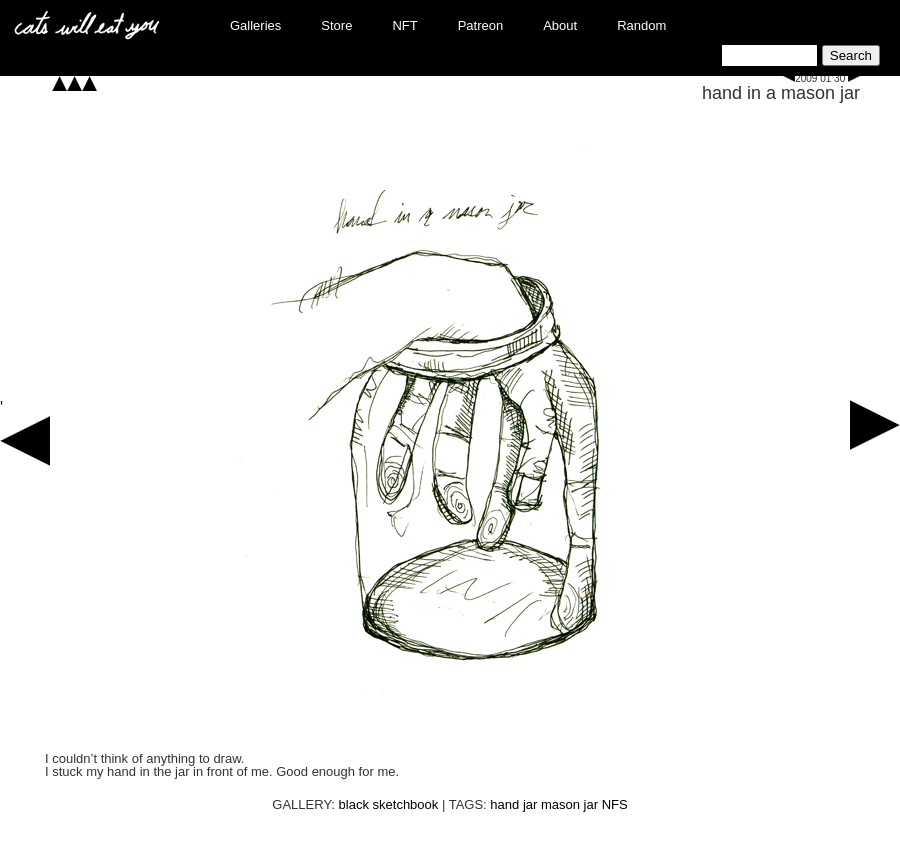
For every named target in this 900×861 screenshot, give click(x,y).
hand (504, 804)
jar (530, 804)
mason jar (569, 804)
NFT (404, 25)
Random (641, 25)
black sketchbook (389, 804)
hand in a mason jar (781, 93)
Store (336, 25)
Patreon (481, 25)
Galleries (255, 25)
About (560, 25)
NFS (615, 804)
